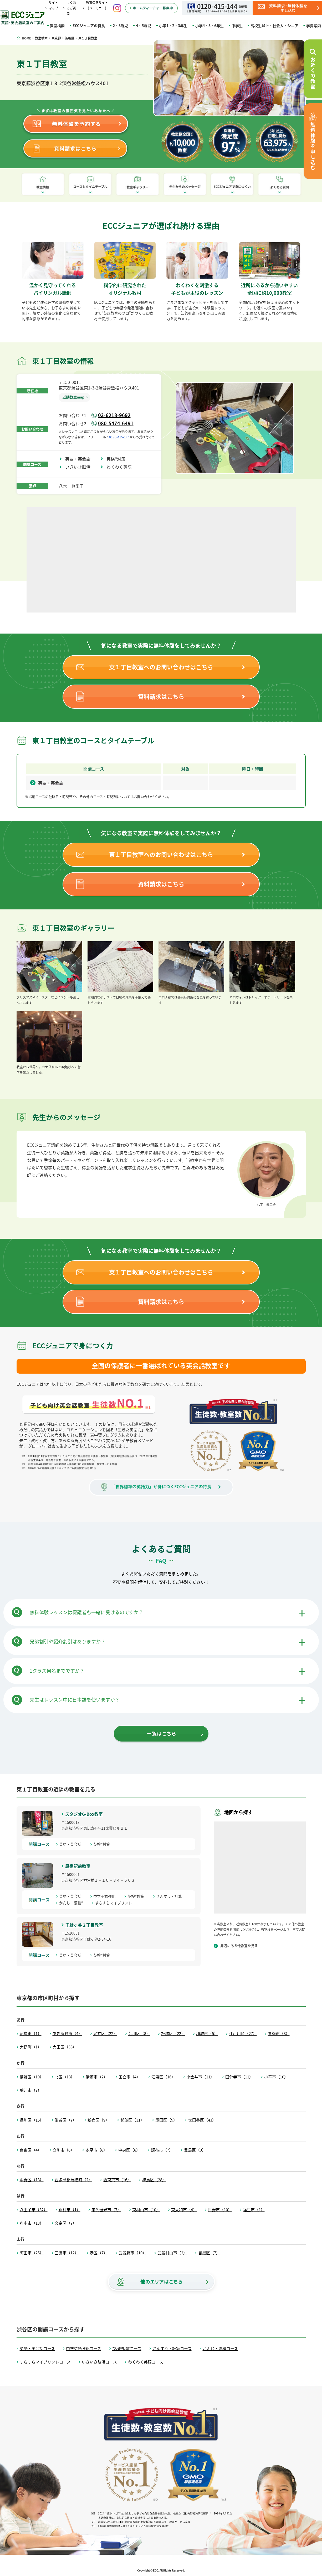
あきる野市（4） (67, 2033)
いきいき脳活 (80, 467)
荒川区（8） (139, 2033)
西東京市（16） (117, 2180)
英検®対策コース (126, 2348)
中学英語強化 (106, 1896)
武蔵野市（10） (132, 2253)
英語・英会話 (80, 459)
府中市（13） (32, 2223)
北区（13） (65, 2077)
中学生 (237, 25)
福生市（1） (254, 2210)
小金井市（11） (200, 2077)
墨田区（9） (166, 2120)
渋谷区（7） (65, 2120)
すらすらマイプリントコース (45, 2362)
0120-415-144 (119, 437)
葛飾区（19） (32, 2077)
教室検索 (57, 25)
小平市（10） (276, 2077)
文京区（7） (65, 2223)
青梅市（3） (279, 2033)
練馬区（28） (154, 2180)
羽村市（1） (69, 2210)
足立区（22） (105, 2033)
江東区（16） (163, 2077)
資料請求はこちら (161, 696)
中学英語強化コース (83, 2348)
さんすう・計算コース (172, 2348)
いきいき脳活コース (99, 2362)
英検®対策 (118, 459)
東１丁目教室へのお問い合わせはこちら (161, 666)
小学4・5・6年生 (209, 25)
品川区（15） (32, 2120)
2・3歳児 (120, 25)
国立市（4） (129, 2077)
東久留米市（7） (106, 2210)
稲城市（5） (207, 2033)
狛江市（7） (31, 2090)
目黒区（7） (209, 2253)
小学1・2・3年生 (173, 25)
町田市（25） (32, 2253)
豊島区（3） (195, 2150)
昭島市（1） (31, 2033)
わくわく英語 (121, 467)
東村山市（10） (146, 2210)
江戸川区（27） (243, 2033)
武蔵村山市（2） (172, 2253)
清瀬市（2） (97, 2077)
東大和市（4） (184, 2210)
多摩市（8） (96, 2150)
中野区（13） (32, 2180)
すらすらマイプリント (115, 1902)
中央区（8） (129, 2150)
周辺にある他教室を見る (239, 1945)
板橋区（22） (173, 2033)
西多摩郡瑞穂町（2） (73, 2180)
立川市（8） (63, 2150)
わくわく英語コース (145, 2362)
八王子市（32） (34, 2210)
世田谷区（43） (202, 2120)
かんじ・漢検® (73, 1902)
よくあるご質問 (71, 8)
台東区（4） (31, 2150)
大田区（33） (64, 2047)
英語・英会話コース (37, 2348)
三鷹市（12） (67, 2253)
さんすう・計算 (171, 1896)
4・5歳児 (143, 25)
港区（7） (99, 2253)
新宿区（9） (98, 2120)
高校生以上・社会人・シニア (274, 25)
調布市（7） (162, 2150)
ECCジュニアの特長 (89, 25)
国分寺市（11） (239, 2077)
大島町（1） (31, 2047)
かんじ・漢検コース (220, 2348)
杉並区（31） (132, 2120)
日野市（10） (220, 2210)
